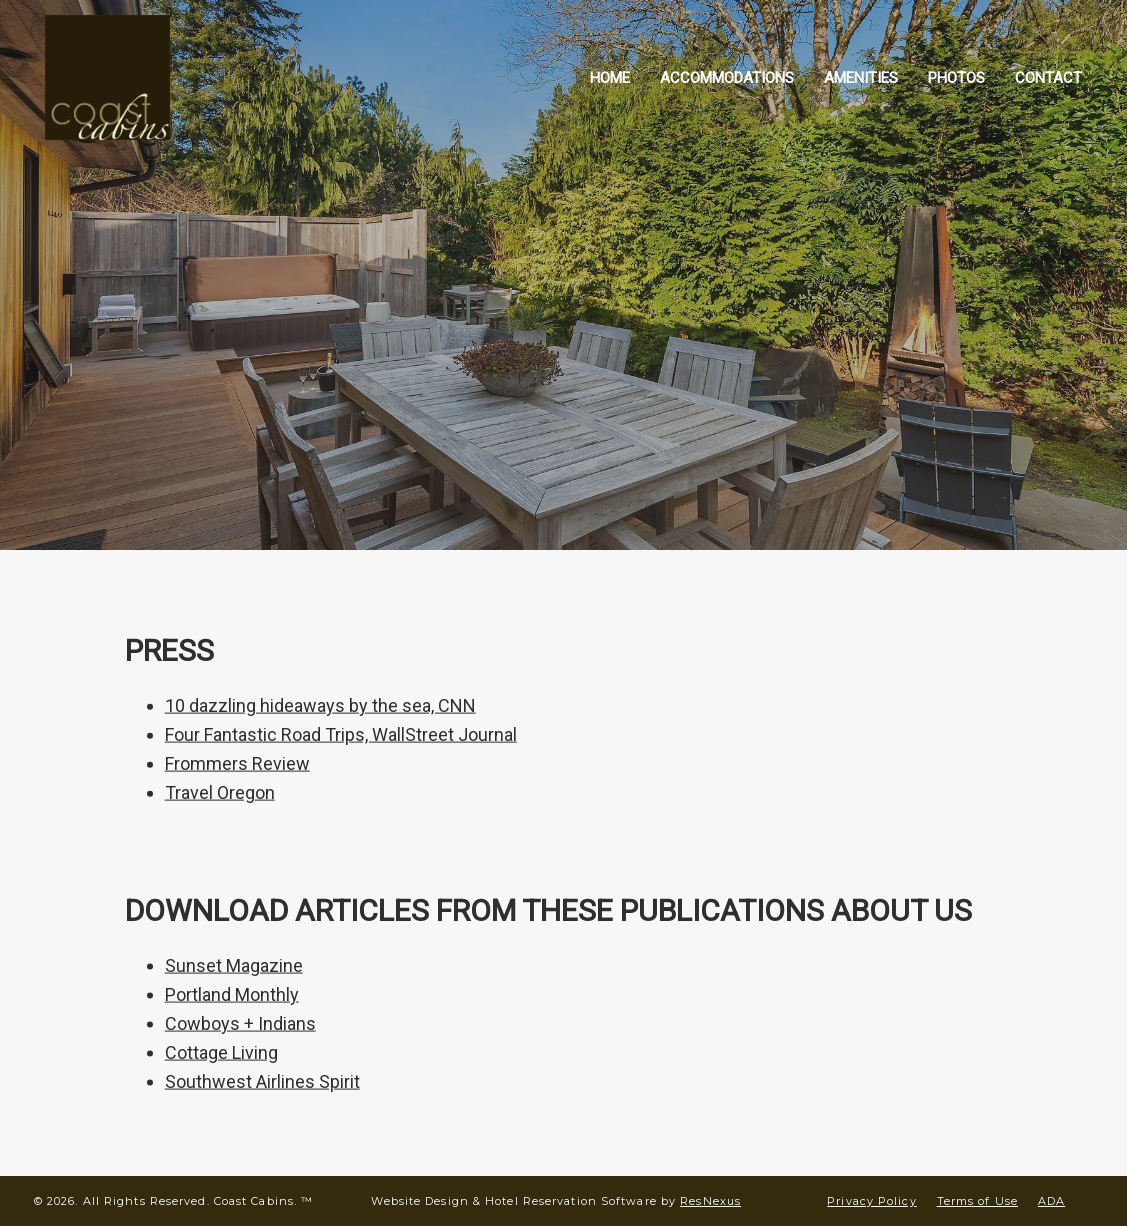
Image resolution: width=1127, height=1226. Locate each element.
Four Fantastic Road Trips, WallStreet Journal (341, 734)
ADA (1051, 1201)
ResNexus (710, 1201)
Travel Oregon (220, 792)
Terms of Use (977, 1201)
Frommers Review (237, 763)
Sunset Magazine (234, 965)
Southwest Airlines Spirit (262, 1081)
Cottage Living (221, 1052)
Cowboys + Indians (240, 1023)
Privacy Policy (871, 1201)
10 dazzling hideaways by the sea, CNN (320, 705)
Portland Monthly (232, 994)
